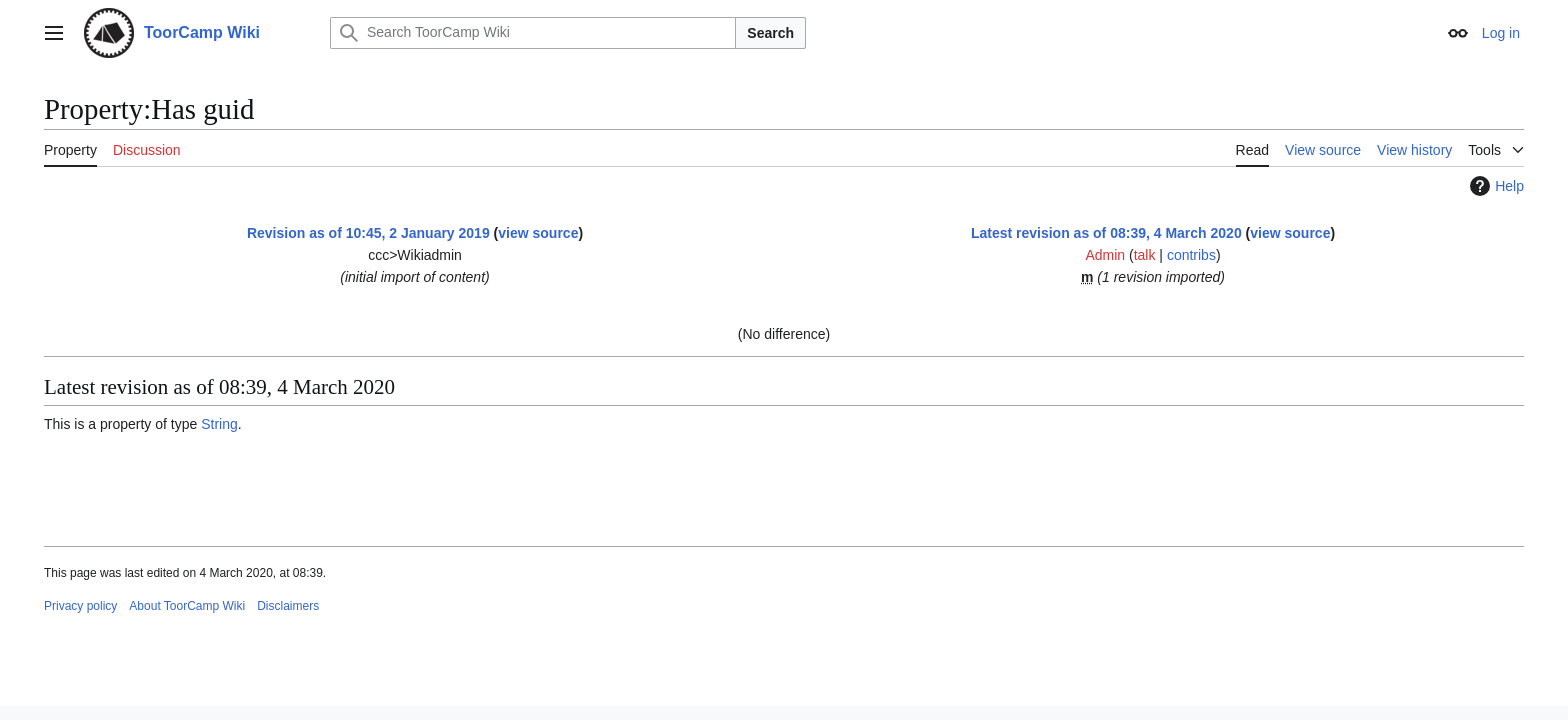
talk (1145, 255)
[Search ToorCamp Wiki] (533, 33)
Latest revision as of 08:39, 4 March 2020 (1106, 233)
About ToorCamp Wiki (187, 606)
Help (1494, 186)
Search (770, 33)
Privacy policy (80, 606)
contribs (1191, 255)
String (219, 424)
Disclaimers (288, 606)
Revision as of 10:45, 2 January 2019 (368, 233)
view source (538, 233)
